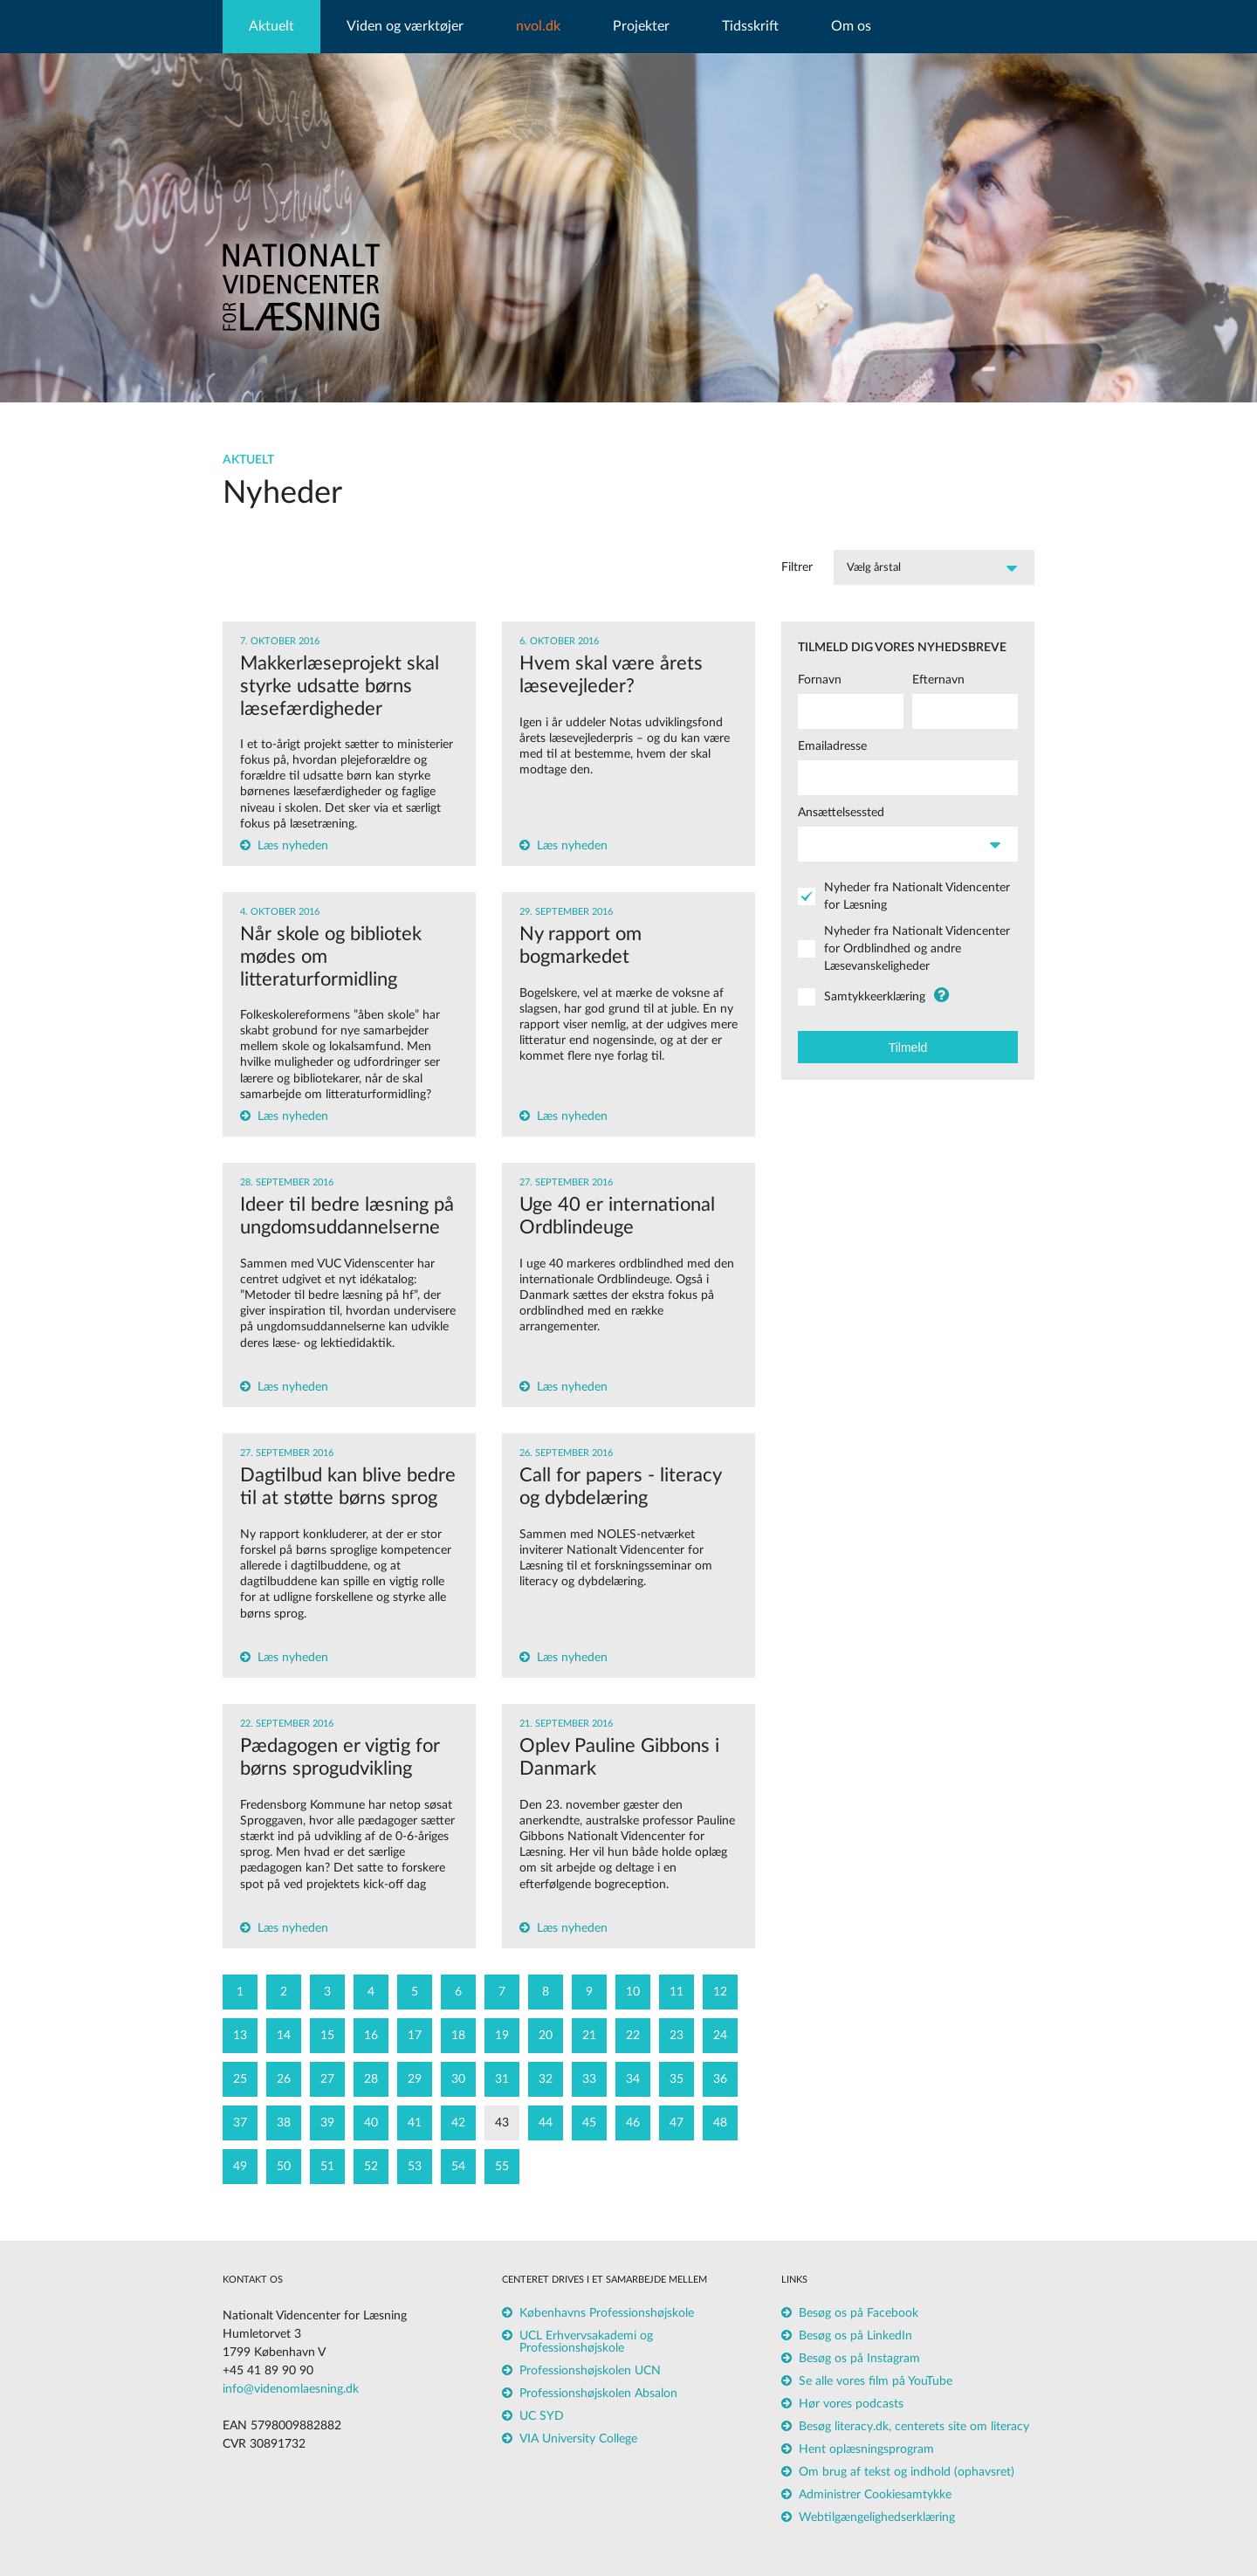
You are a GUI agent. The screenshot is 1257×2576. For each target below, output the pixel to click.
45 (589, 2123)
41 (415, 2123)
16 (371, 2036)
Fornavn (819, 680)
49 (240, 2166)
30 (458, 2079)
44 (546, 2123)
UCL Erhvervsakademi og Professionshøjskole (586, 2342)
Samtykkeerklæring (874, 997)
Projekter (641, 26)
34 (633, 2079)
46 (633, 2123)
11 (676, 1992)
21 (589, 2036)
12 (720, 1992)
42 (458, 2123)
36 (720, 2079)
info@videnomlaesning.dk (291, 2389)
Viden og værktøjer (405, 26)
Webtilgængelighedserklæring (877, 2517)
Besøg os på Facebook (858, 2313)
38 (284, 2123)
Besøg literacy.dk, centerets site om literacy (914, 2427)
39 (327, 2123)
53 (415, 2166)
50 (284, 2166)
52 (371, 2166)
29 (415, 2079)
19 (502, 2036)
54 (458, 2166)
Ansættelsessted (841, 813)
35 (676, 2079)
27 (327, 2079)
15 (327, 2036)
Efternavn (938, 680)
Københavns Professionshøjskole (606, 2313)
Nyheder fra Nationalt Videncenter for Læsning (917, 896)
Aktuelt (271, 26)
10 (633, 1992)
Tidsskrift (750, 26)
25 (240, 2079)
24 (720, 2036)
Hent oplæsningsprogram (866, 2449)
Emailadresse (832, 746)
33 (589, 2079)
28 (371, 2079)
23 (676, 2036)
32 (546, 2079)
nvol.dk (538, 26)
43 (502, 2123)
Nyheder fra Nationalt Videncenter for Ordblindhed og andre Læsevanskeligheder (917, 948)
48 (720, 2123)
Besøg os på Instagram (859, 2359)
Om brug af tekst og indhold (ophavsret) (906, 2472)
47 (676, 2123)
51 (327, 2166)
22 (633, 2036)
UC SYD (541, 2416)
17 (415, 2036)
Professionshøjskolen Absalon (598, 2393)
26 (284, 2079)
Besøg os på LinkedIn (855, 2336)
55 (502, 2166)
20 (546, 2036)
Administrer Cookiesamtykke (875, 2495)
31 (502, 2079)
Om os (851, 26)
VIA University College (578, 2439)
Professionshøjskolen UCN (590, 2371)
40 (371, 2123)
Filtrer (797, 567)
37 (240, 2123)
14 (284, 2036)
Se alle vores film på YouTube (875, 2381)
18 (458, 2036)
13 (240, 2036)
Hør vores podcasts (851, 2404)
